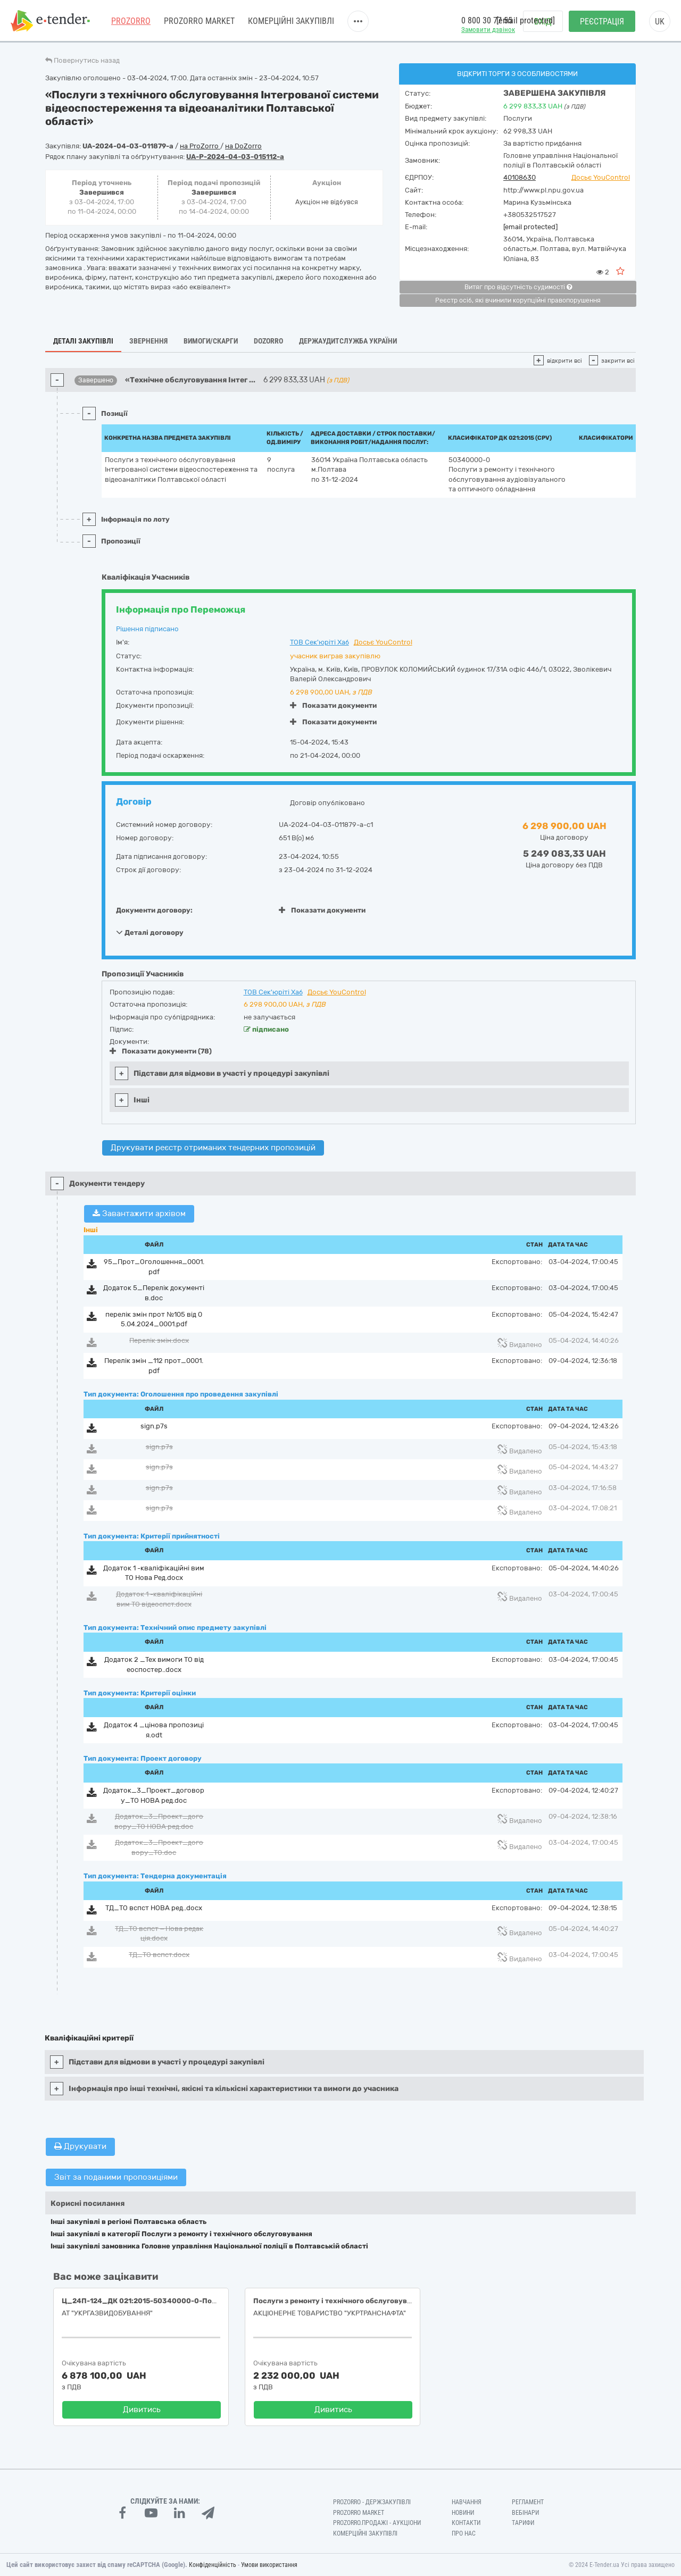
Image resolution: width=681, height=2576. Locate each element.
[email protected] (530, 227)
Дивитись (142, 2409)
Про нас (464, 2533)
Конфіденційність (212, 2565)
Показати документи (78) (161, 1051)
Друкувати (80, 2146)
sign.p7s (154, 1426)
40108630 (519, 177)
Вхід (543, 21)
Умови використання (269, 2565)
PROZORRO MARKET (199, 21)
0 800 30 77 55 (486, 20)
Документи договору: (154, 910)
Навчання (466, 2502)
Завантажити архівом (139, 1213)
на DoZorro (243, 146)
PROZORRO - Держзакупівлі (372, 2502)
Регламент (528, 2502)
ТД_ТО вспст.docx (159, 1955)
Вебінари (525, 2512)
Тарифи (523, 2523)
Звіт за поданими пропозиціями (116, 2177)
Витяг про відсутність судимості (518, 287)
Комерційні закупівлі (291, 21)
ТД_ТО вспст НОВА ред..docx (153, 1908)
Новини (463, 2512)
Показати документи (333, 705)
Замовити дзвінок (488, 30)
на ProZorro (200, 146)
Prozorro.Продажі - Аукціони (377, 2523)
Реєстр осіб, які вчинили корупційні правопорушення (518, 300)
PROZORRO (131, 21)
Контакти (466, 2523)
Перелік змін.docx (159, 1340)
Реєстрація (602, 21)
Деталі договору (150, 932)
